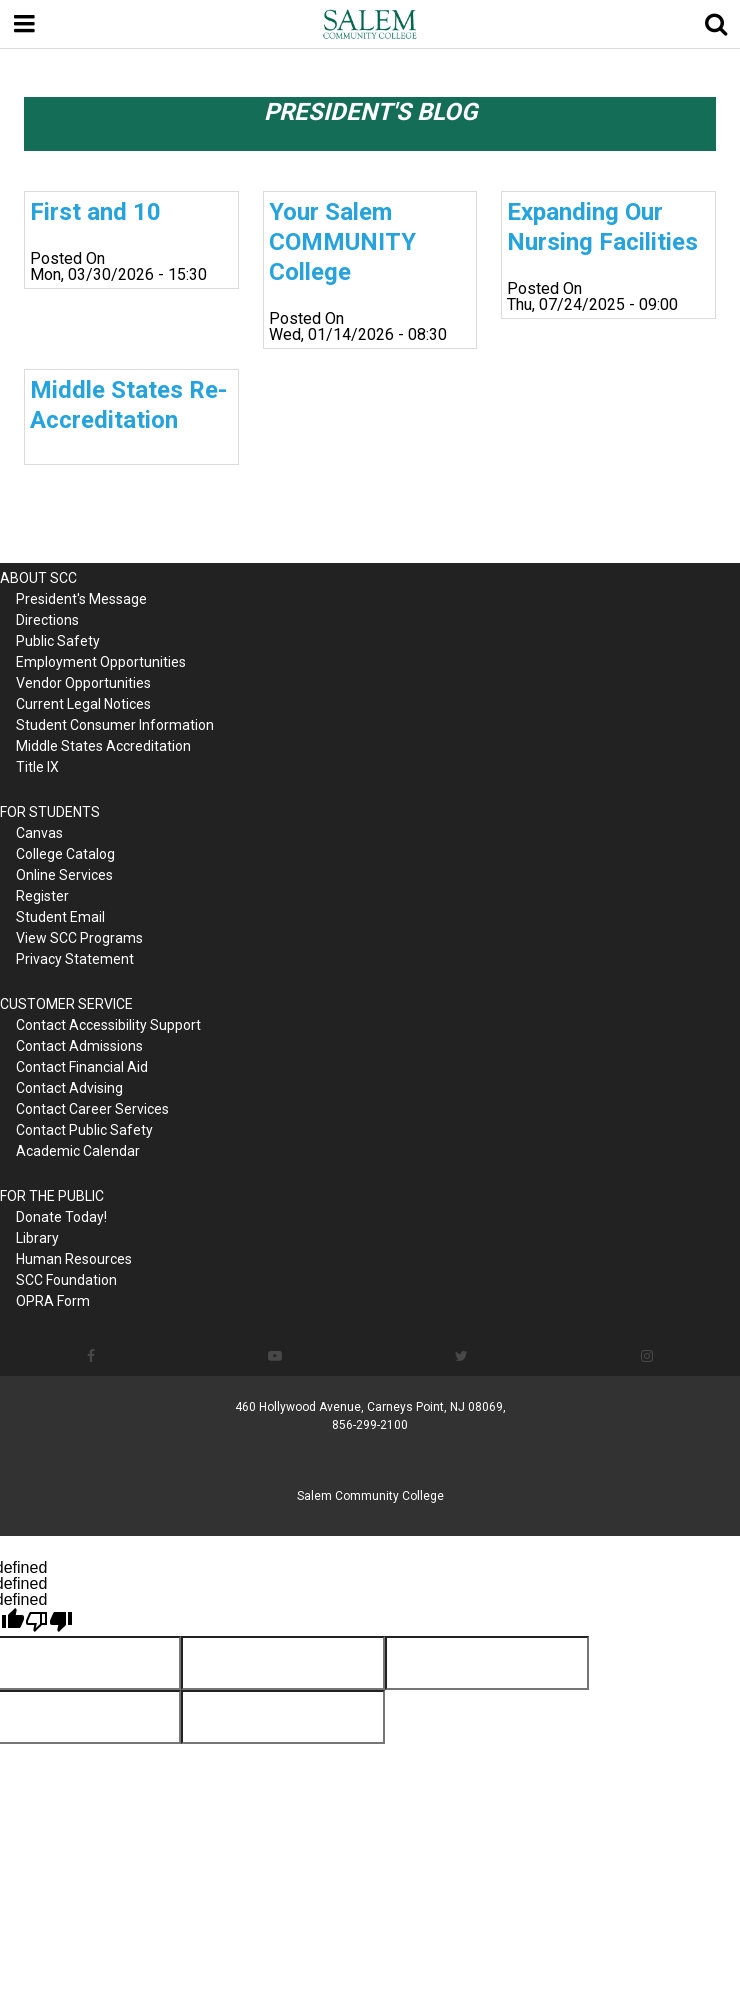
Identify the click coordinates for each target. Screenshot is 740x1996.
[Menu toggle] (24, 24)
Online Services (64, 875)
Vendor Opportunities (83, 683)
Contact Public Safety (84, 1130)
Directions (47, 620)
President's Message (81, 599)
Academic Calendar (78, 1151)
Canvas (39, 833)
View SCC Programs (79, 938)
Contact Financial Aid (82, 1067)
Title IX (37, 767)
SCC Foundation (66, 1280)
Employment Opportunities (101, 662)
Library (37, 1238)
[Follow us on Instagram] (647, 1356)
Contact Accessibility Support (108, 1025)
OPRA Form (53, 1301)
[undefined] (49, 1622)
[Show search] (716, 24)
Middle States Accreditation (103, 746)
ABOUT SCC (38, 578)
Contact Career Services (92, 1109)
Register (42, 896)
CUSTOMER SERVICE (66, 1004)
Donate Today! (61, 1217)
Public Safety (58, 641)
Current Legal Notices (83, 704)
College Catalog (65, 854)
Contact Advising (69, 1088)
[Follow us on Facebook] (90, 1356)
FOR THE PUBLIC (52, 1196)
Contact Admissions (79, 1046)
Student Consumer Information (115, 725)
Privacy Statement (75, 959)
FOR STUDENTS (50, 812)
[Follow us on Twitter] (462, 1356)
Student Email (60, 917)
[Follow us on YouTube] (274, 1356)
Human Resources (74, 1259)
